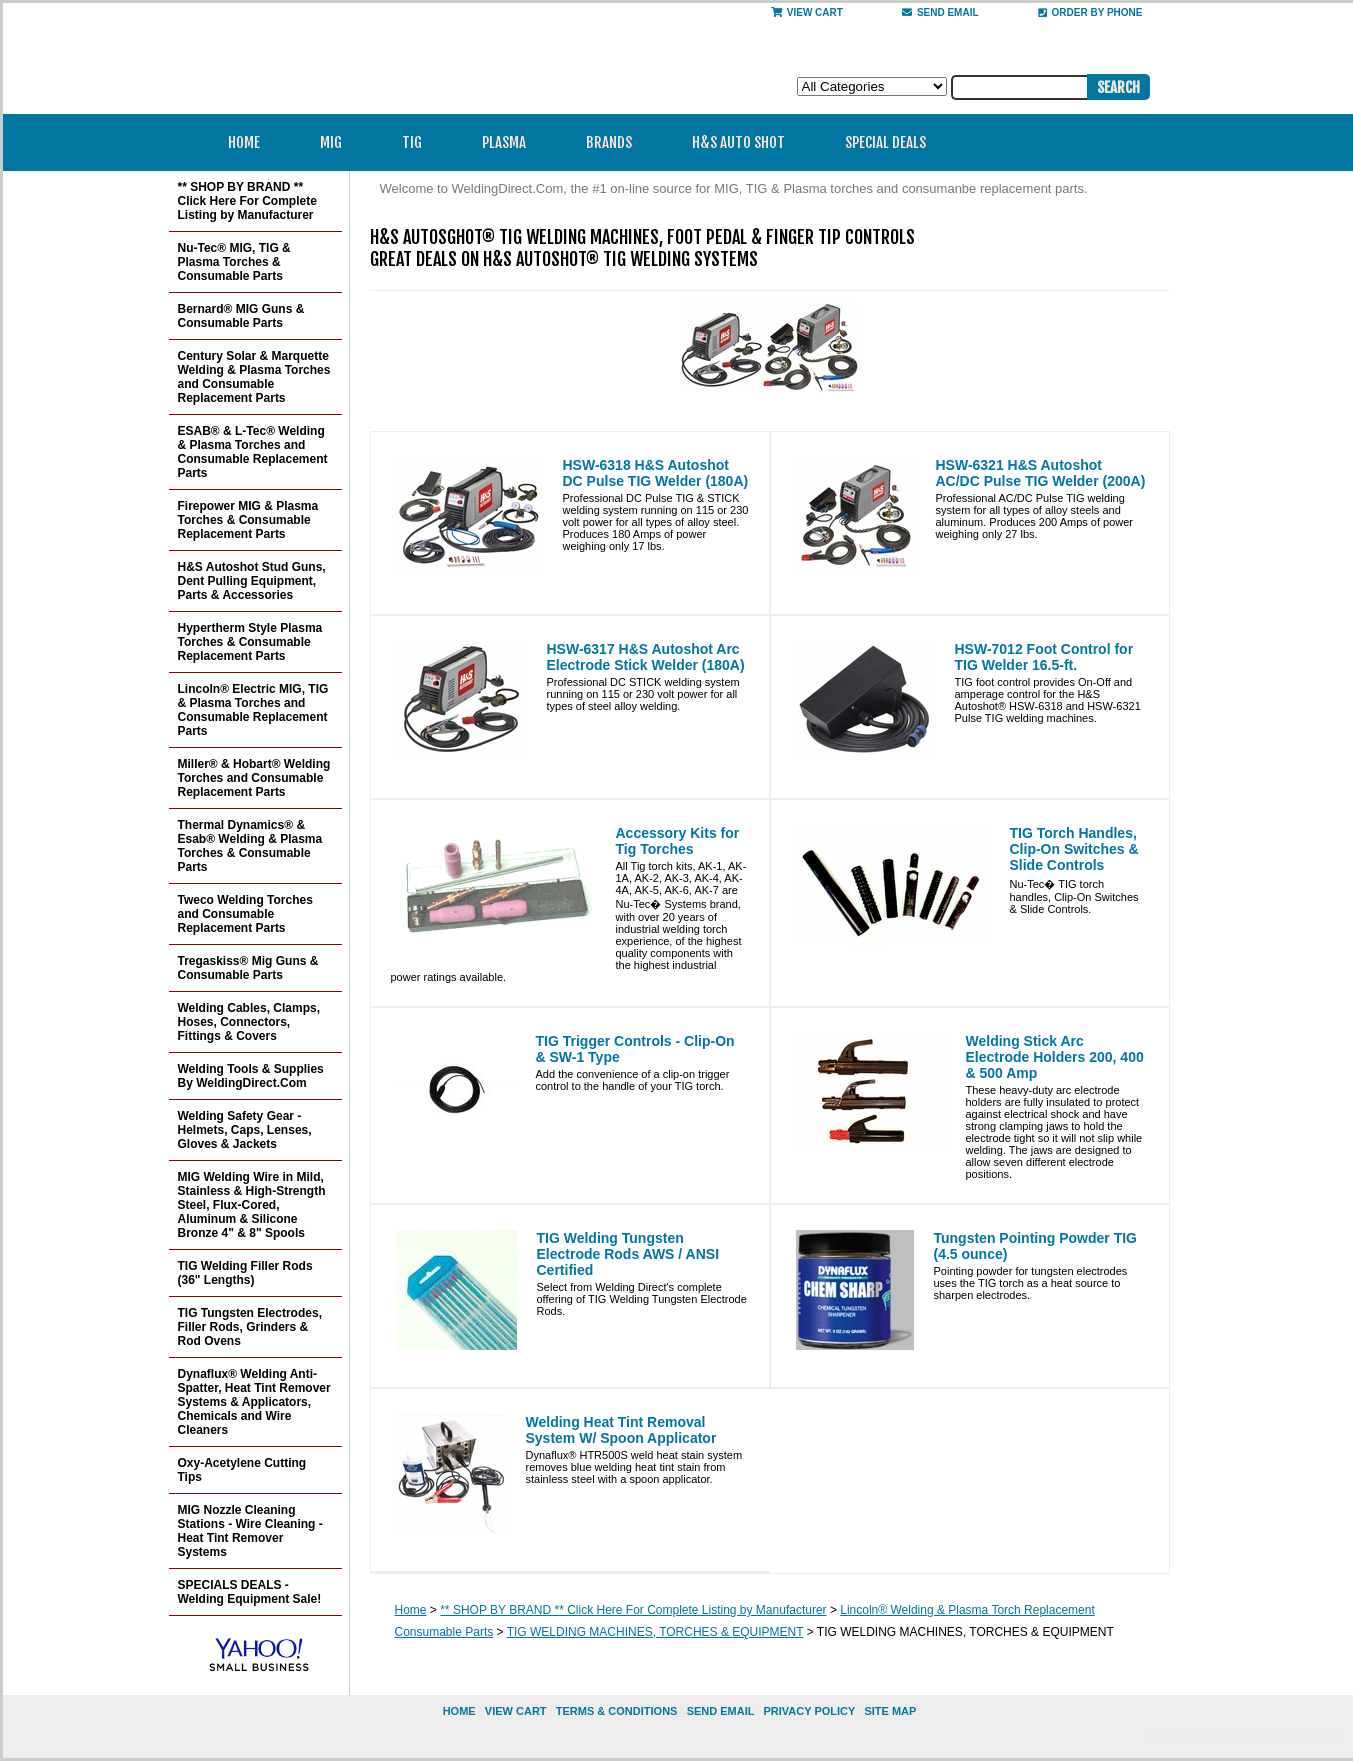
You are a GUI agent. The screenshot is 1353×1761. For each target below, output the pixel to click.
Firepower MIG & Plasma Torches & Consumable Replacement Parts (248, 520)
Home (244, 142)
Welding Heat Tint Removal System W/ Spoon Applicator (621, 1430)
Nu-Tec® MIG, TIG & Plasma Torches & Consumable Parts (234, 262)
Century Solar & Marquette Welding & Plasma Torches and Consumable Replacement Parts (254, 377)
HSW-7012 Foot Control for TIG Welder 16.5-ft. (1044, 657)
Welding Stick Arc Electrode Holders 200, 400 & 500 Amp (1055, 1057)
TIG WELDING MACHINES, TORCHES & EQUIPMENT (655, 1632)
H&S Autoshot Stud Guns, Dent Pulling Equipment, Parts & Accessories (252, 581)
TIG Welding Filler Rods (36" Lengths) (245, 1273)
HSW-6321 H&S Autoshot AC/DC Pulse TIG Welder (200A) (1041, 473)
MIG (337, 142)
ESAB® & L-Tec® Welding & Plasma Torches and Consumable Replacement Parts (253, 452)
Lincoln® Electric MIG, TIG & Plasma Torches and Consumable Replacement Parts (253, 710)
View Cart (807, 12)
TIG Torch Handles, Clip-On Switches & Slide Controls (1074, 849)
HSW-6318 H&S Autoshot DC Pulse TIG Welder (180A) (656, 473)
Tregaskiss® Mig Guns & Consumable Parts (248, 968)
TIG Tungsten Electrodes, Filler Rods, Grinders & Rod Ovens (250, 1327)
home (459, 1711)
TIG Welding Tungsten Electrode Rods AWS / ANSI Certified (628, 1254)
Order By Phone (1090, 12)
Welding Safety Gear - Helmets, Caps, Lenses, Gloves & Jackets (245, 1130)
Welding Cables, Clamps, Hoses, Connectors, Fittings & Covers (249, 1022)
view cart (516, 1711)
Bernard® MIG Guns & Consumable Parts (241, 316)
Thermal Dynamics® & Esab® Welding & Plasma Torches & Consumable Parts (250, 846)
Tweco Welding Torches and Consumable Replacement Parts (245, 914)
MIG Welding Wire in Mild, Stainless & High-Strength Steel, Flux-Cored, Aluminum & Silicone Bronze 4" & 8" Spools (252, 1205)
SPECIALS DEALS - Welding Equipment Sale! (250, 1592)
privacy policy (809, 1711)
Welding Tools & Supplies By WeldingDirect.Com (251, 1076)
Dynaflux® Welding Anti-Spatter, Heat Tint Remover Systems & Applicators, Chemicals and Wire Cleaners (254, 1402)
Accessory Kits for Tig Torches (678, 841)
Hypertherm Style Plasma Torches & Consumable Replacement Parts (250, 642)
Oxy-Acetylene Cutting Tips (242, 1470)
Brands (615, 142)
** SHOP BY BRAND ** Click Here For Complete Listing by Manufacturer (633, 1610)
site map (890, 1711)
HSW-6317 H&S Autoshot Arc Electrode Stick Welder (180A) (646, 657)
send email (940, 12)
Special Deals (885, 142)
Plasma (510, 142)
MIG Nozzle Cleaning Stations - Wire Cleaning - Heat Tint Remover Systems (250, 1531)
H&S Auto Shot (738, 142)
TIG (418, 142)
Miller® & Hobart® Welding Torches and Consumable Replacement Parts (254, 778)
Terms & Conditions (617, 1711)
